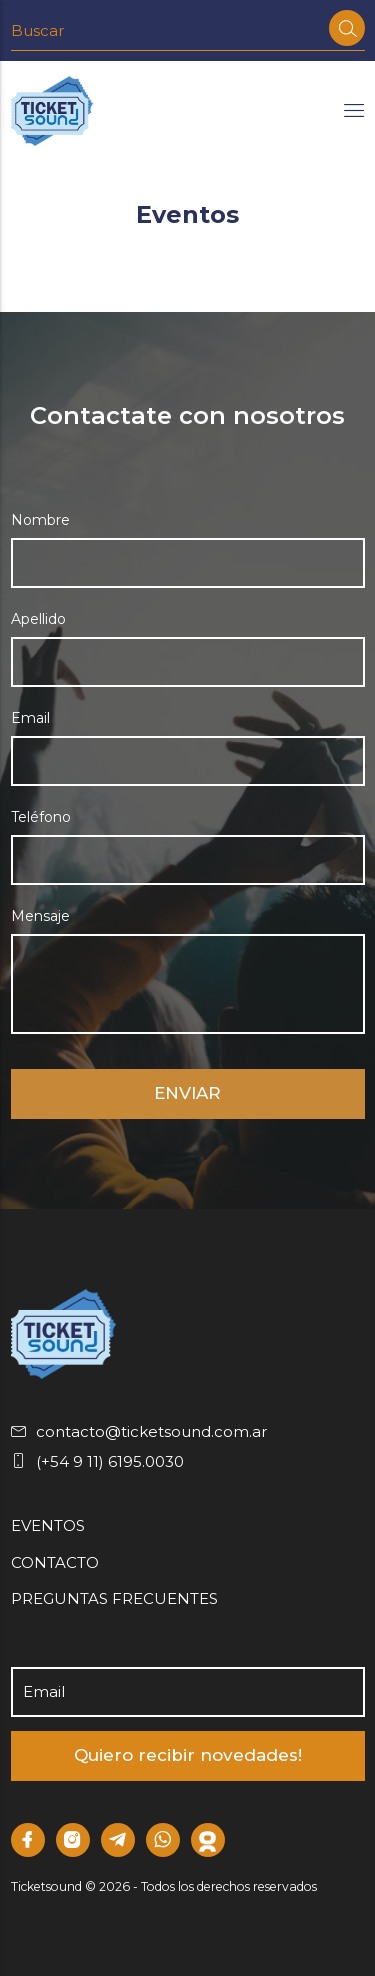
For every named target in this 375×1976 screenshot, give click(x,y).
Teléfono (41, 817)
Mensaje (40, 916)
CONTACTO (55, 1562)
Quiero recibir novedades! (188, 1755)
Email (30, 718)
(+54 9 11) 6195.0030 (97, 1461)
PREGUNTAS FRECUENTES (114, 1598)
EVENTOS (48, 1525)
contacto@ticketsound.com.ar (139, 1431)
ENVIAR (187, 1093)
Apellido (38, 619)
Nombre (40, 520)
